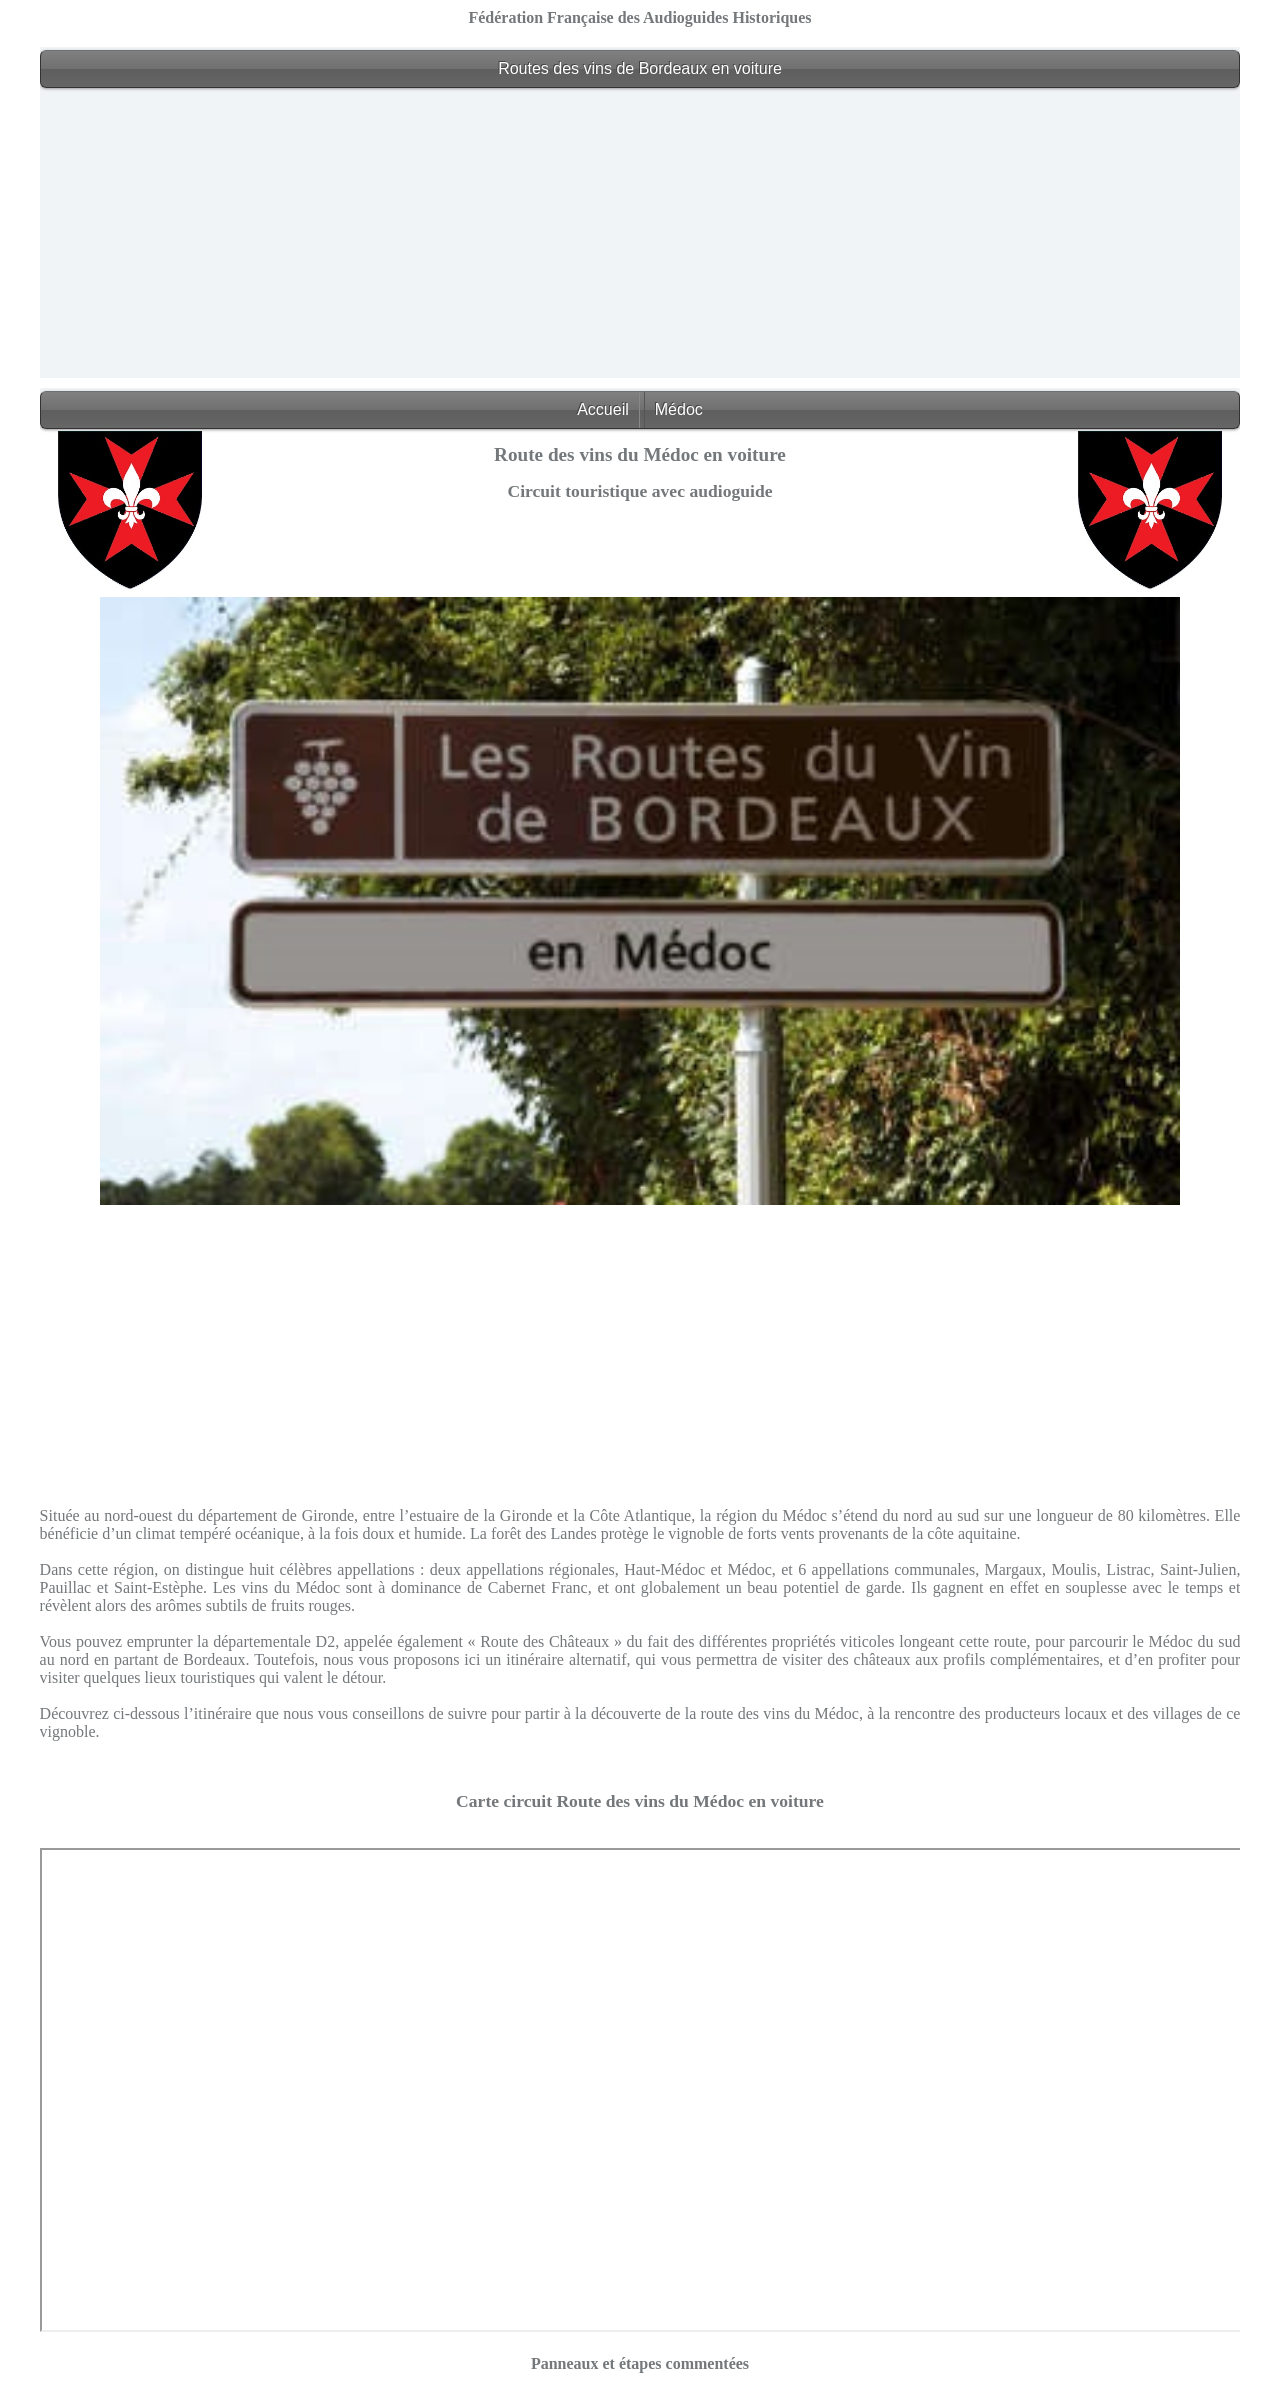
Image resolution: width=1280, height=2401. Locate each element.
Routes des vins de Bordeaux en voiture (640, 68)
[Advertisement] (640, 238)
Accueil (603, 409)
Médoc (679, 409)
